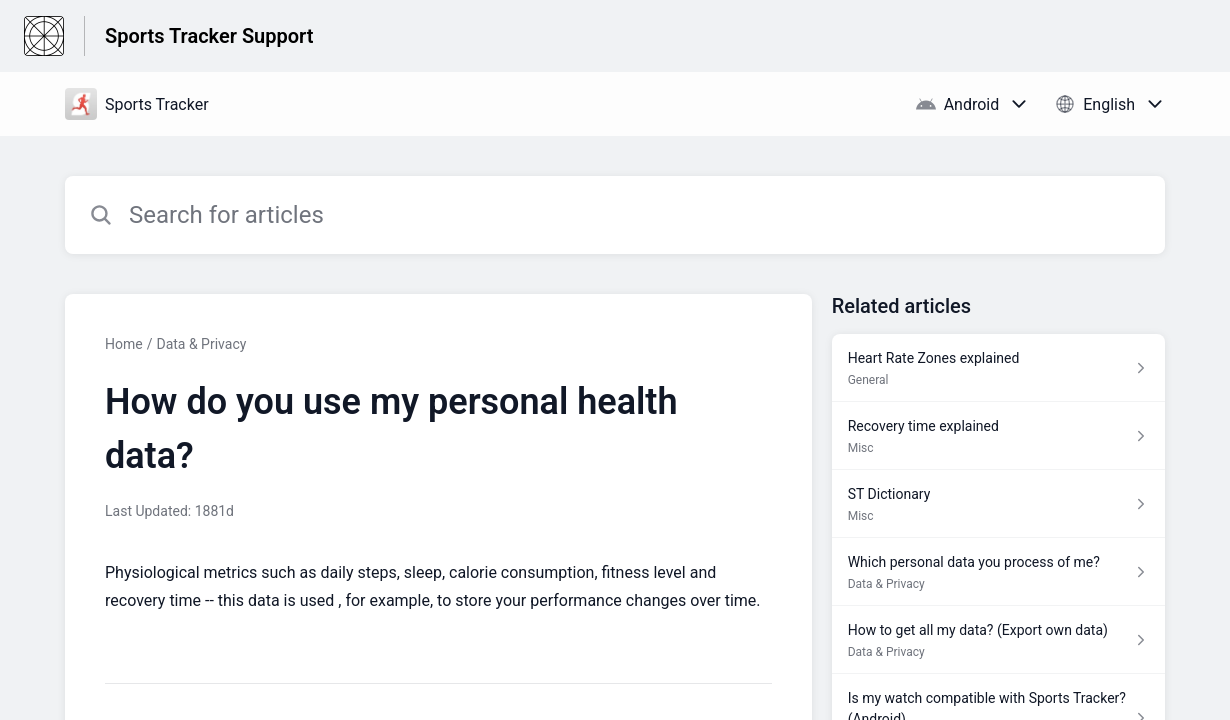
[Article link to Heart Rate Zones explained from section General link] (998, 368)
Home (124, 344)
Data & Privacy (201, 344)
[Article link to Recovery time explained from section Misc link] (998, 436)
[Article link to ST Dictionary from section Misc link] (998, 504)
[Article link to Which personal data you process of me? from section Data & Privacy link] (998, 572)
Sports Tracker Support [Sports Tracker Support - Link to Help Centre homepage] (209, 36)
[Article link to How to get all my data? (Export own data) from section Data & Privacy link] (998, 640)
